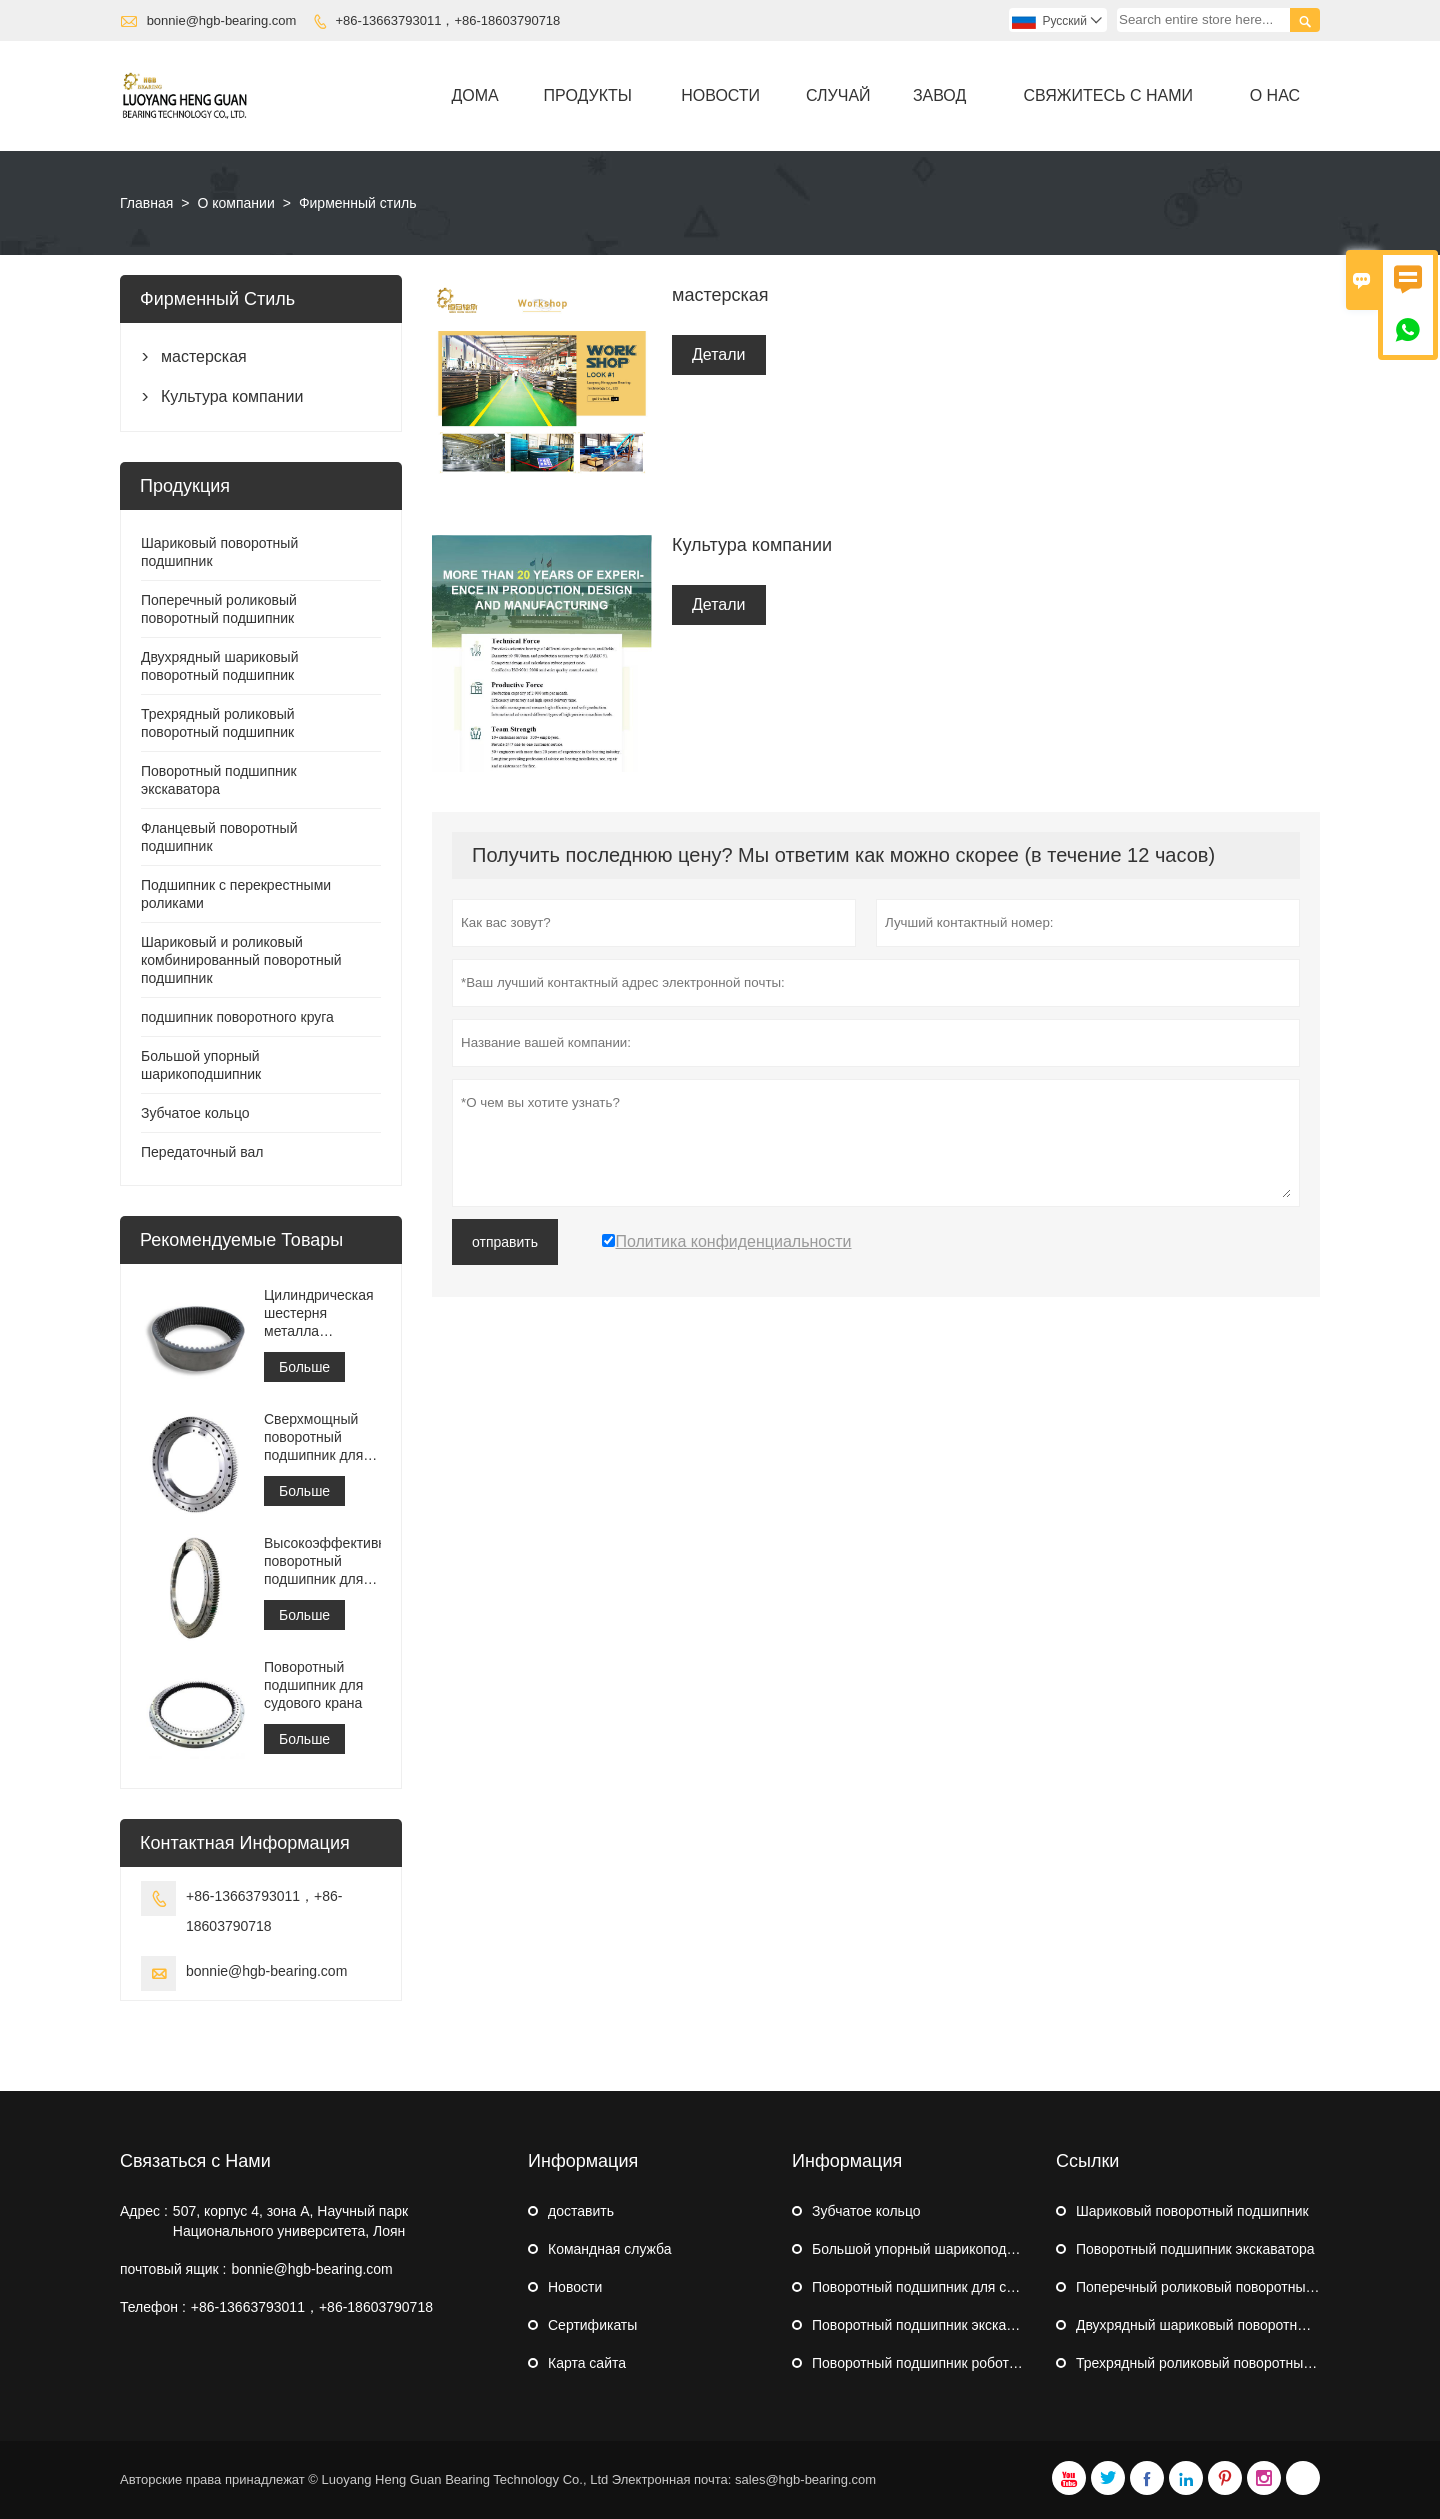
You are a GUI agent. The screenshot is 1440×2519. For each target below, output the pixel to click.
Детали (719, 354)
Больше (304, 1367)
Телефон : (153, 2307)
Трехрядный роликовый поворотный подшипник (1231, 2363)
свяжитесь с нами (1108, 95)
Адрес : (144, 2211)
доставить (581, 2211)
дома (475, 95)
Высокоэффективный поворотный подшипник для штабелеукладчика (322, 1561)
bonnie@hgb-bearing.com (222, 20)
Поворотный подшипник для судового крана (313, 1685)
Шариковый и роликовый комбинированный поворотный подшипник (241, 960)
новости (720, 95)
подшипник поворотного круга (237, 1017)
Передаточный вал (202, 1152)
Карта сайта (587, 2363)
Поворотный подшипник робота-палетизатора (961, 2363)
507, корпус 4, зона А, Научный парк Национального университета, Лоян (290, 2221)
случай (838, 95)
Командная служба (610, 2249)
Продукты (588, 95)
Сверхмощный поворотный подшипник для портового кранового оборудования (313, 1437)
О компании (235, 203)
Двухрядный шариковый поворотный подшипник (1233, 2325)
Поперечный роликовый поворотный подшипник (1232, 2287)
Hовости (575, 2287)
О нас (1275, 95)
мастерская (204, 356)
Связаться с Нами (195, 2161)
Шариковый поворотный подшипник (1192, 2211)
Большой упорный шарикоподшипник (933, 2249)
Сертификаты (592, 2325)
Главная (146, 203)
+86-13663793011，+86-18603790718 (448, 20)
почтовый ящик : (173, 2269)
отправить (505, 1242)
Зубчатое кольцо (195, 1113)
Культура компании (232, 396)
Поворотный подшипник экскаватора (931, 2325)
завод (939, 95)
